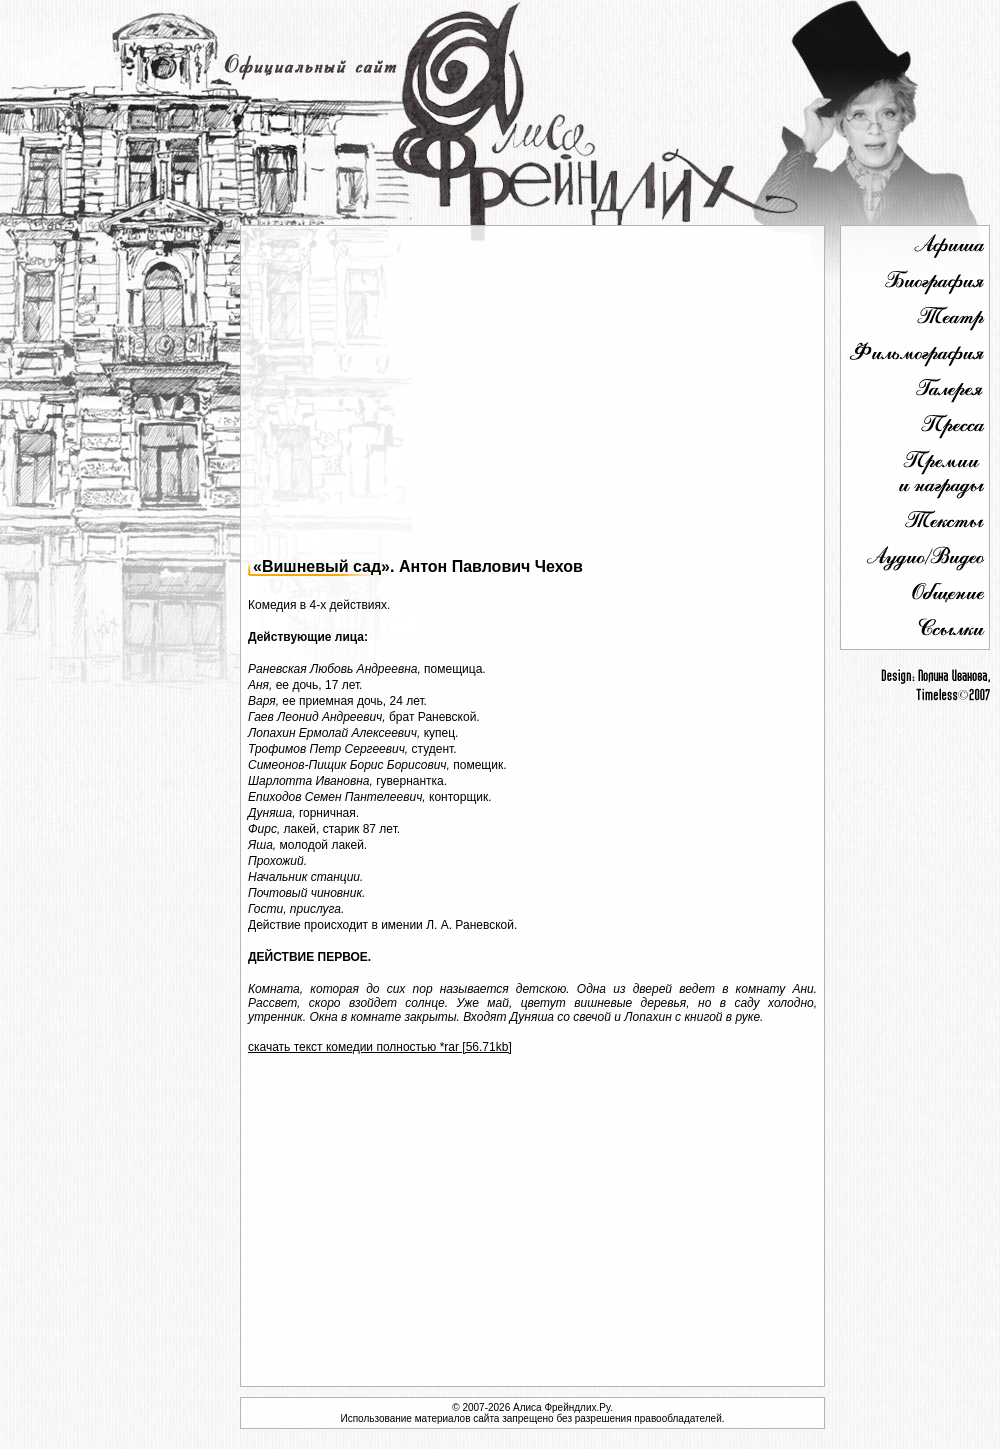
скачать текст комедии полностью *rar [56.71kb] (380, 1047)
